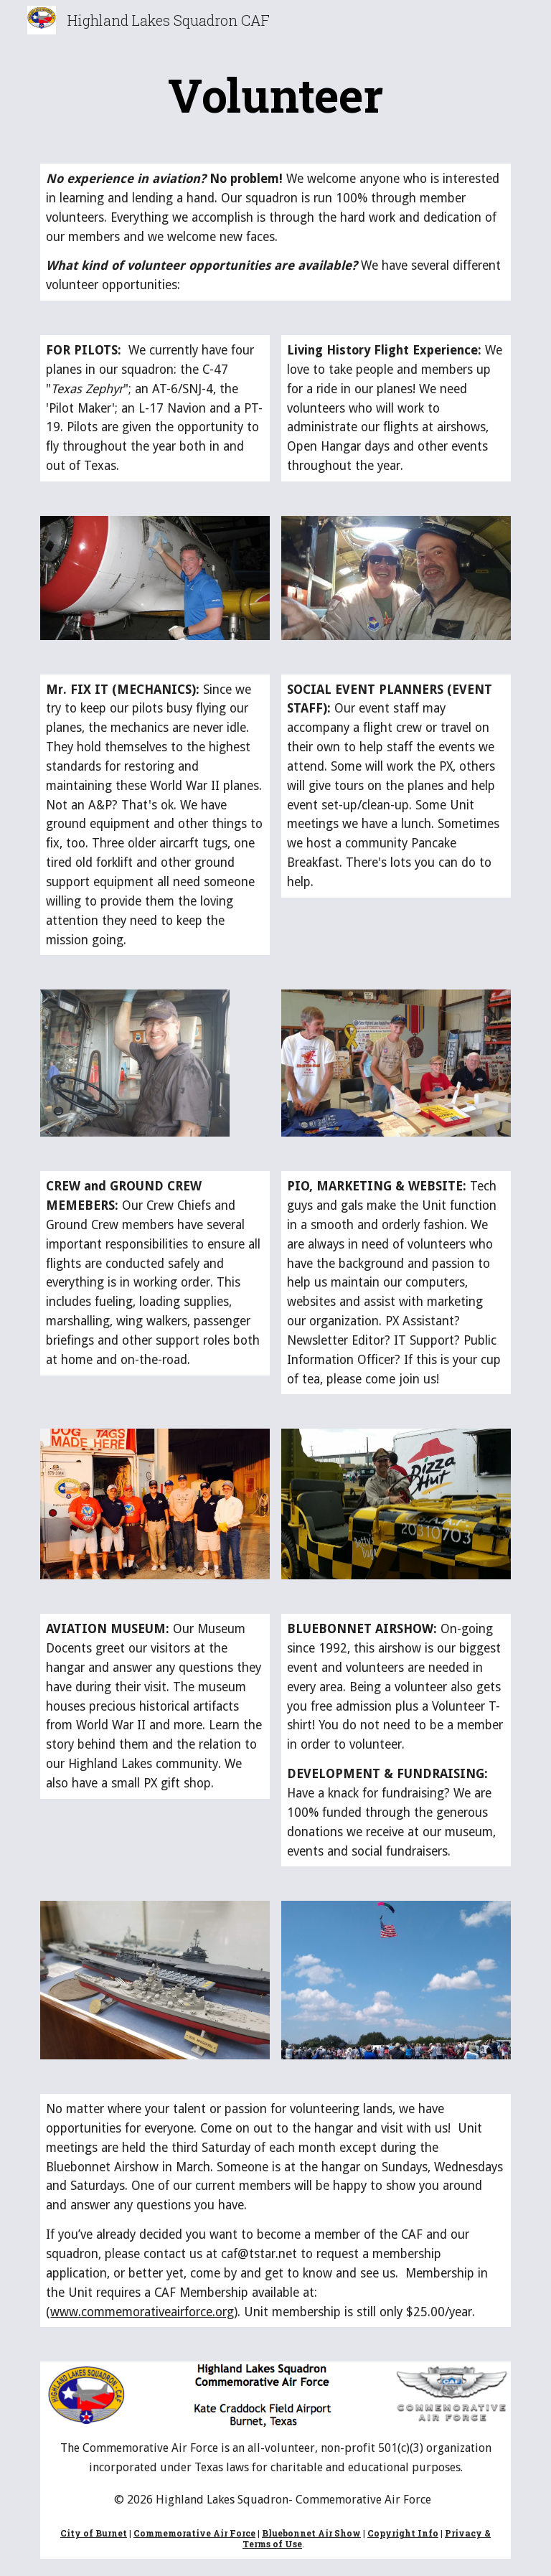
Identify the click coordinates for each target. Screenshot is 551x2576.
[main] (275, 94)
